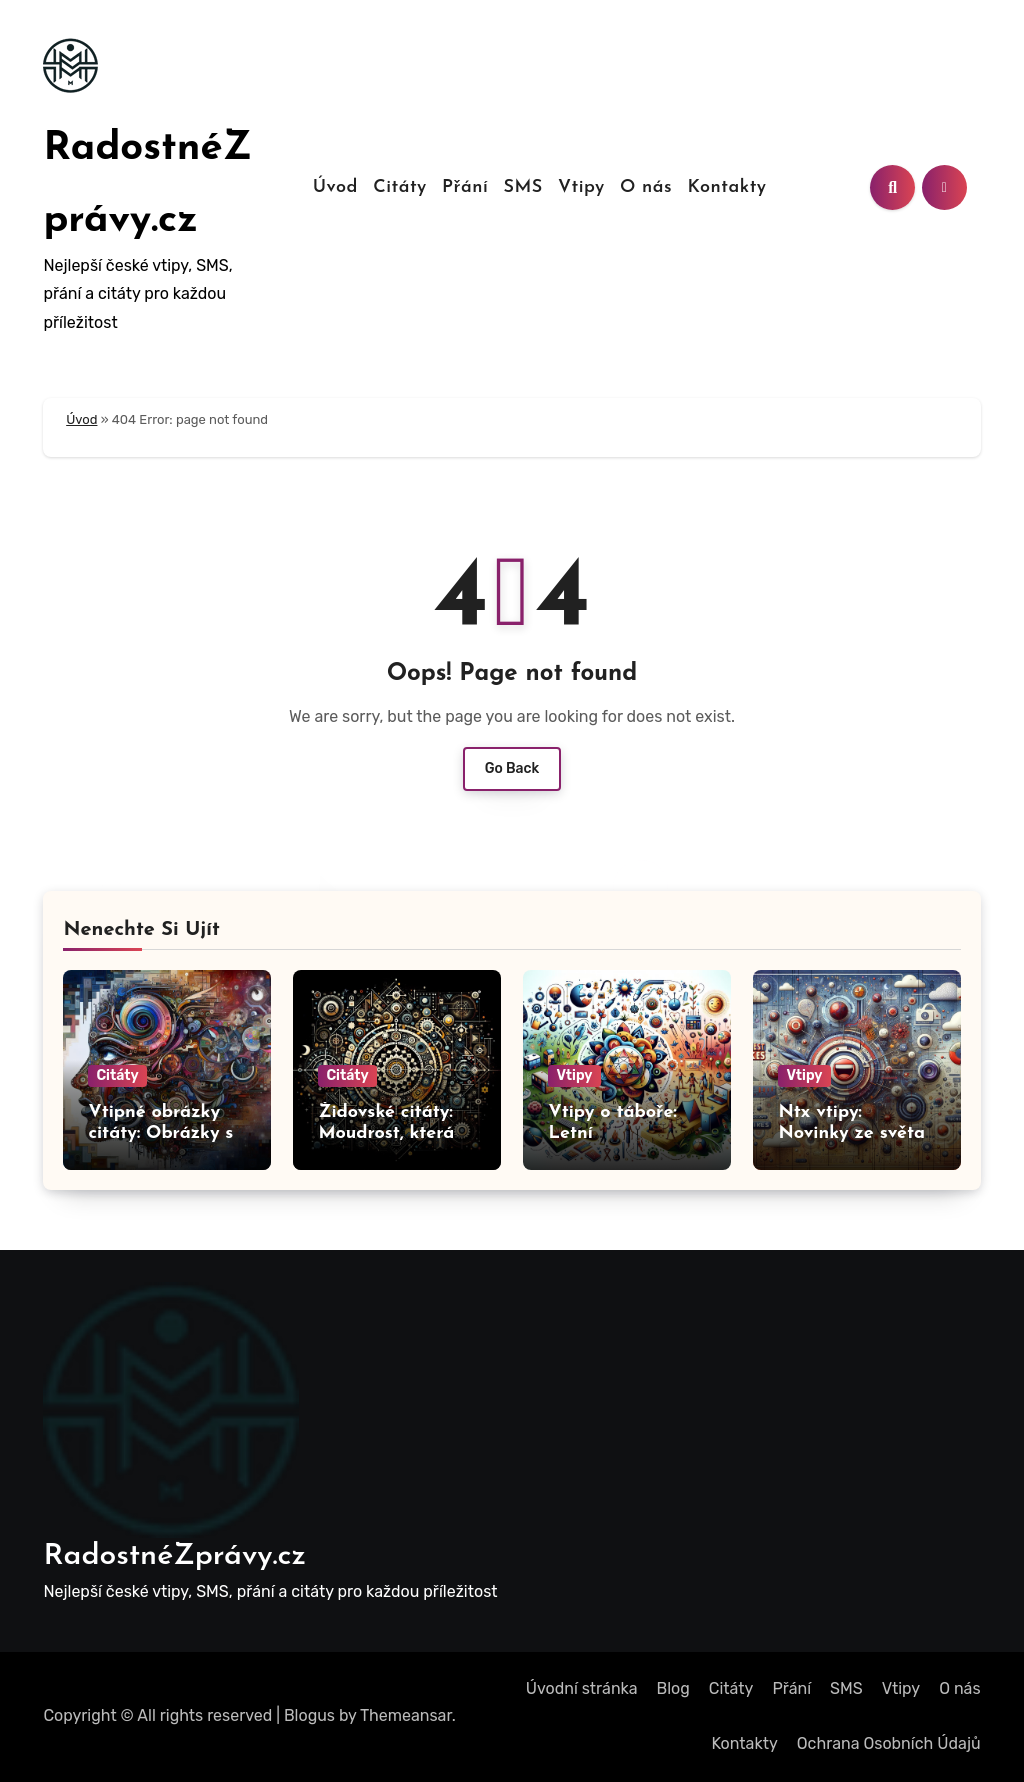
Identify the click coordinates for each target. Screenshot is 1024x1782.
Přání (465, 187)
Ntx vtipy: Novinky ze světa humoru (851, 1134)
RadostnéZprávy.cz (174, 1556)
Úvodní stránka (582, 1688)
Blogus (309, 1715)
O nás (646, 187)
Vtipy (581, 187)
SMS (522, 187)
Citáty (400, 187)
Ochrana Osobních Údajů (889, 1743)
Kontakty (726, 187)
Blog (673, 1688)
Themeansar (406, 1715)
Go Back (512, 768)
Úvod (335, 187)
